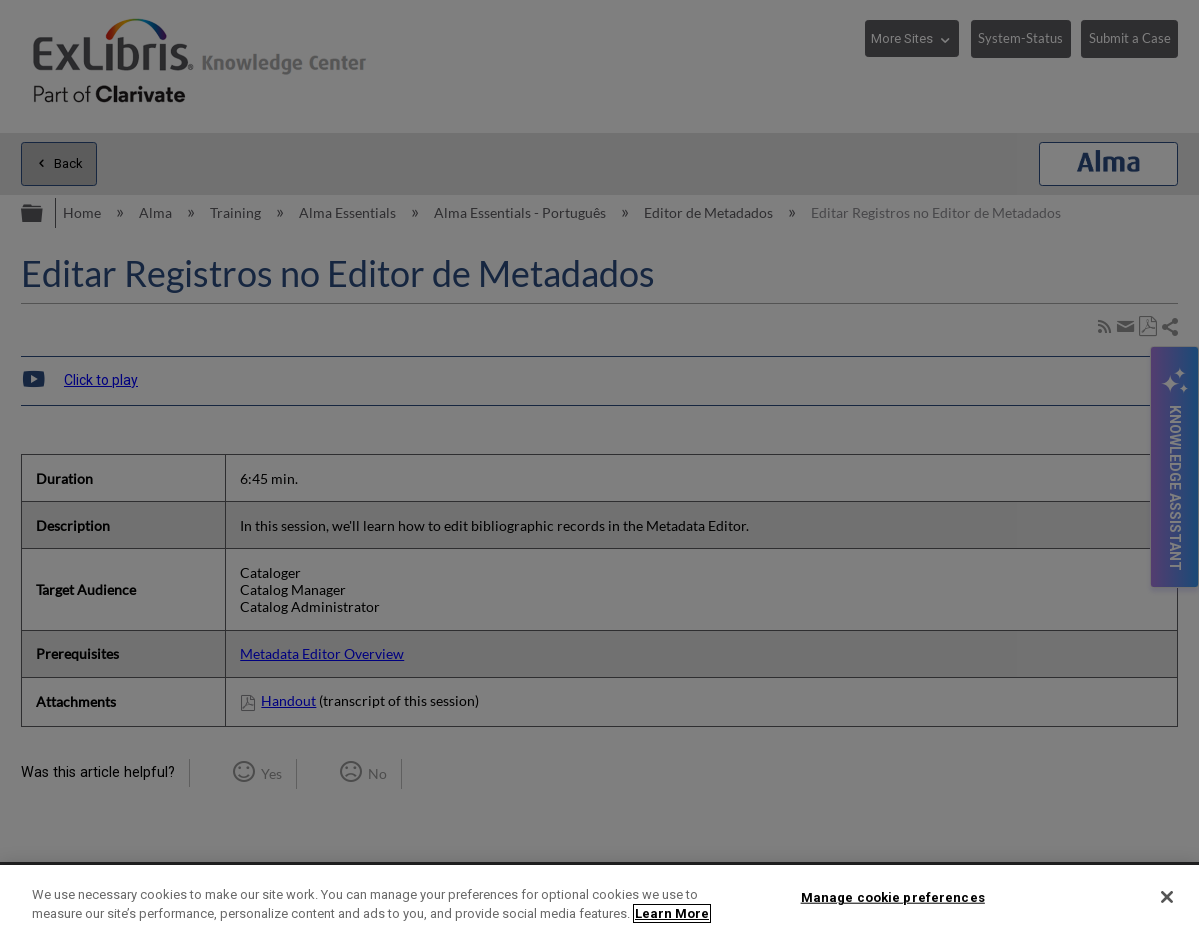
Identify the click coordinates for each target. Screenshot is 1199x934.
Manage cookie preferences (893, 897)
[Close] (1167, 897)
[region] (599, 899)
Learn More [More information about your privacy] (672, 913)
